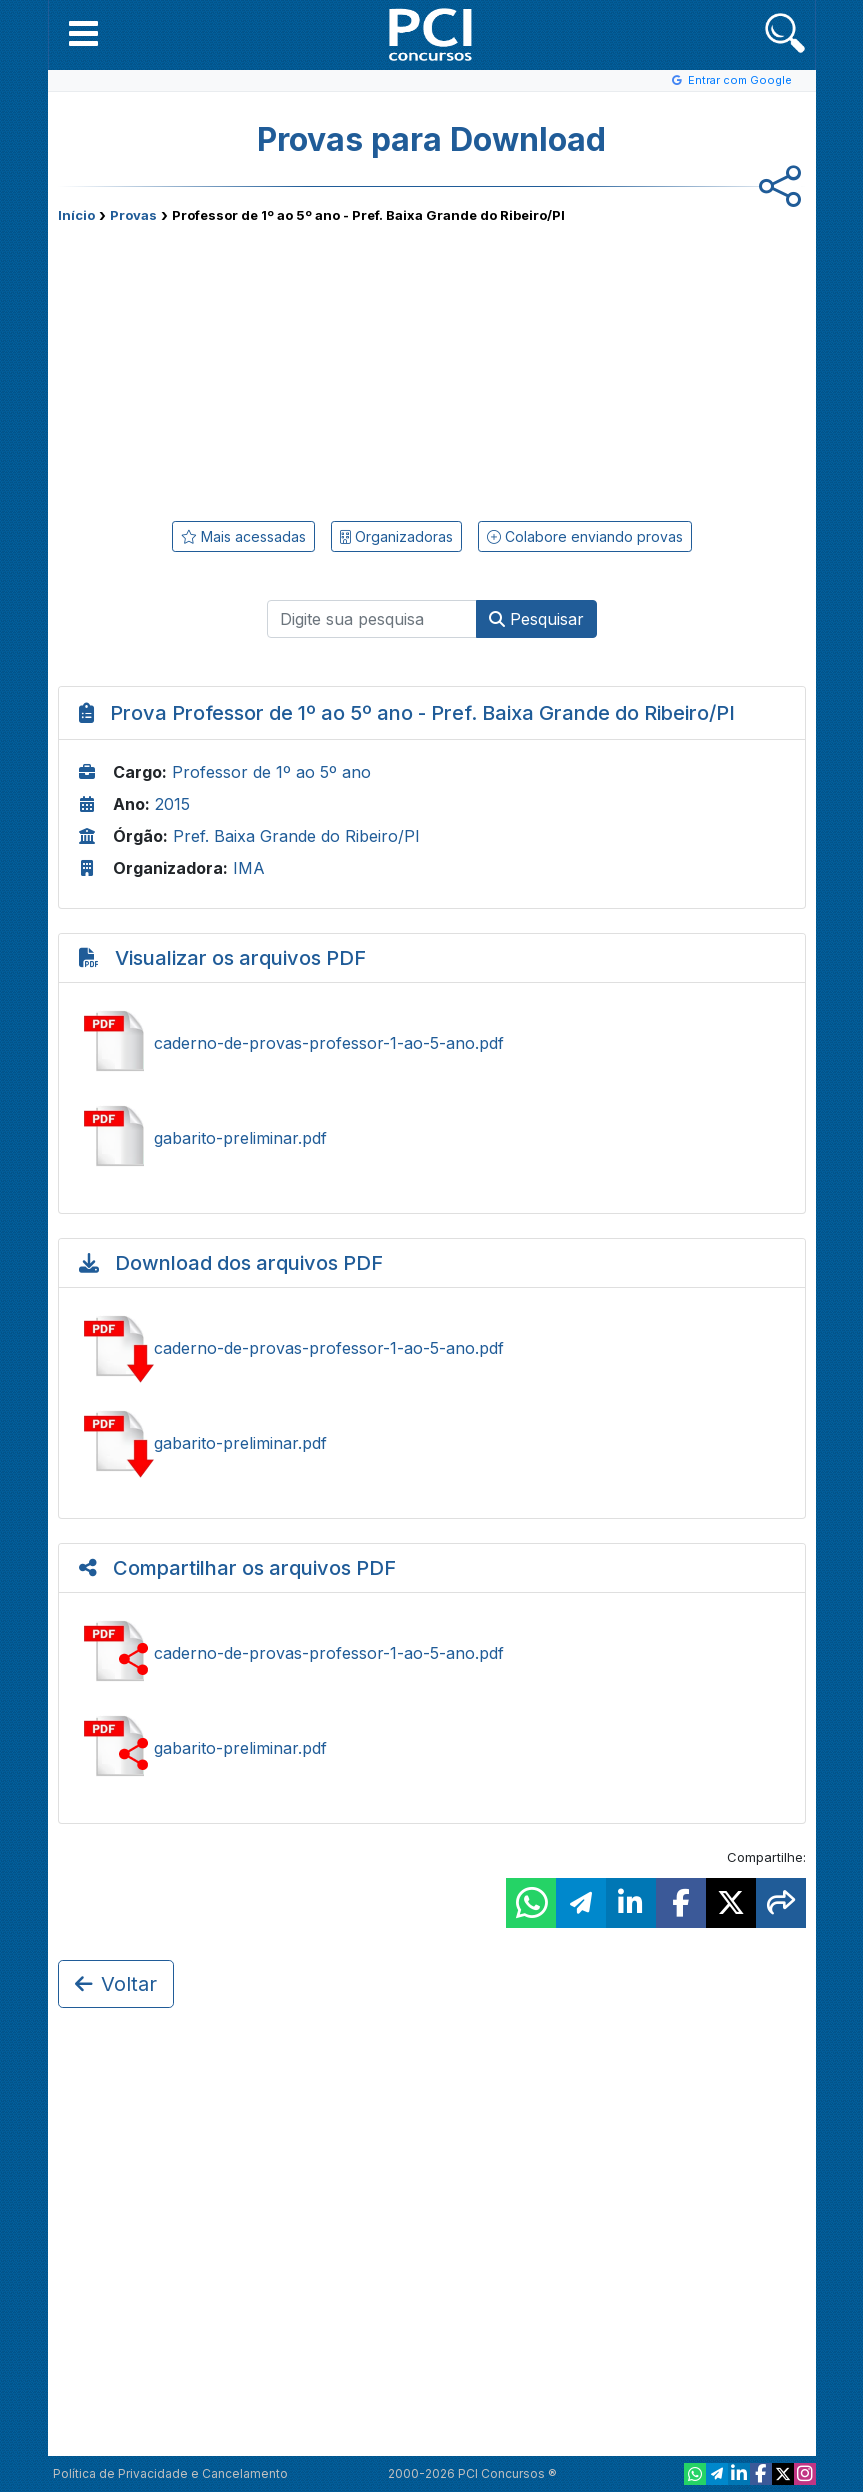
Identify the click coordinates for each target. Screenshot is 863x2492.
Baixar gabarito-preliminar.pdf (432, 1443)
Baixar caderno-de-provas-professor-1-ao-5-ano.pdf (432, 1348)
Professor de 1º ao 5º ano (271, 772)
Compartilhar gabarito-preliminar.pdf (432, 1748)
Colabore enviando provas (585, 536)
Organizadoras (396, 536)
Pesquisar (536, 619)
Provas (133, 215)
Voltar (116, 1984)
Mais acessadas (243, 536)
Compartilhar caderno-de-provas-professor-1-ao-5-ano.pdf (432, 1653)
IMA (249, 868)
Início (76, 215)
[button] (83, 33)
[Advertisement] (268, 368)
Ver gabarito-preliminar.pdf (432, 1138)
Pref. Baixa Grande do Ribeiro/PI (296, 836)
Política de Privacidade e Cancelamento (170, 2473)
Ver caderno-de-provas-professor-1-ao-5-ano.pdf (432, 1043)
